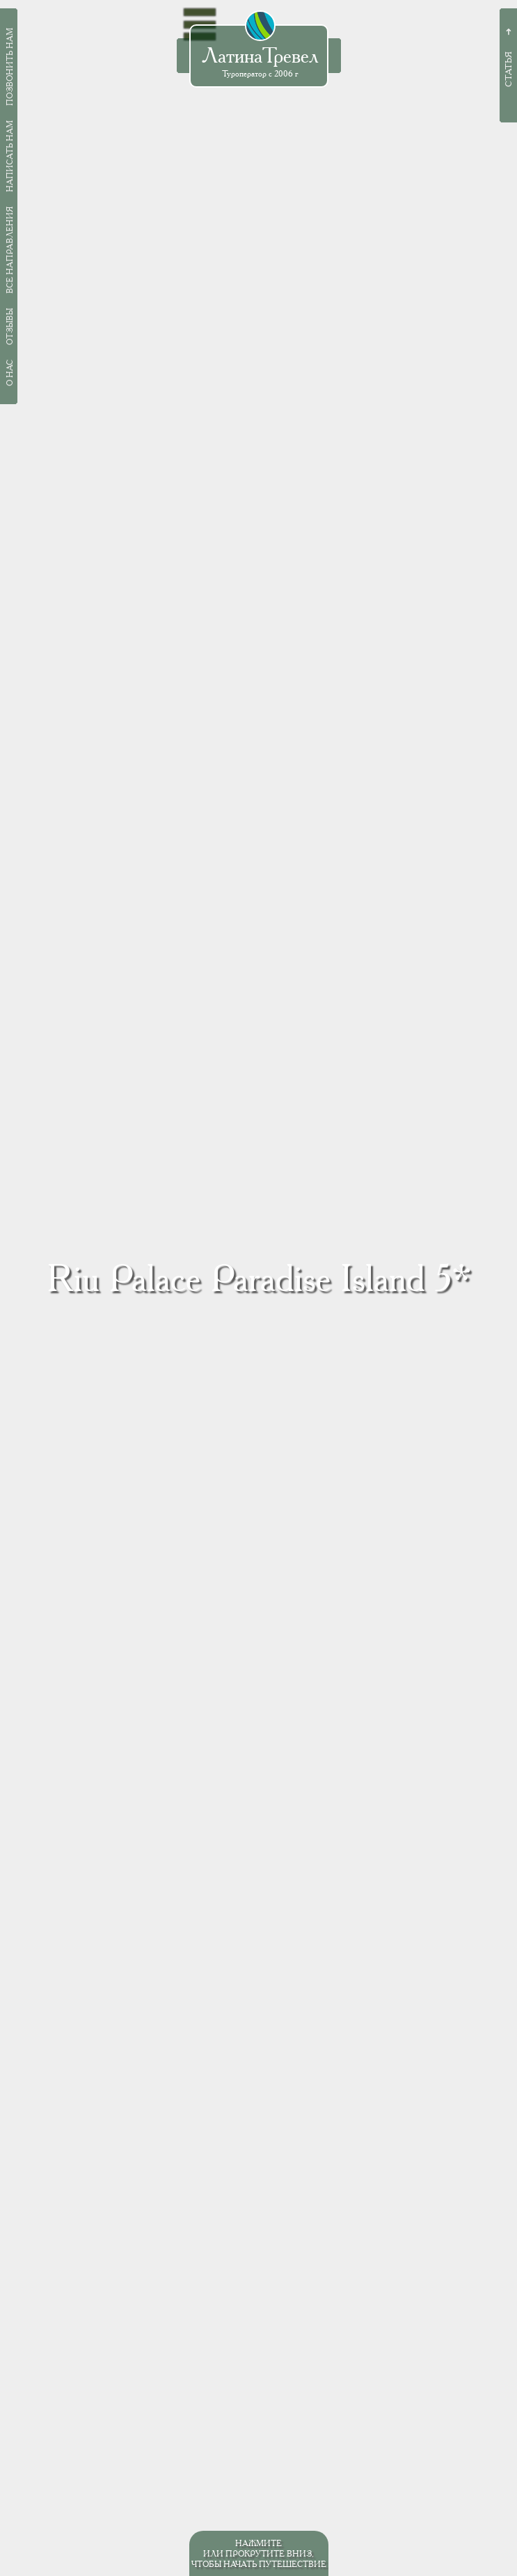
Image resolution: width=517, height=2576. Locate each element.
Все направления (9, 250)
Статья (508, 69)
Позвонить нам (9, 67)
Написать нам (9, 156)
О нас (9, 373)
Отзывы (9, 326)
